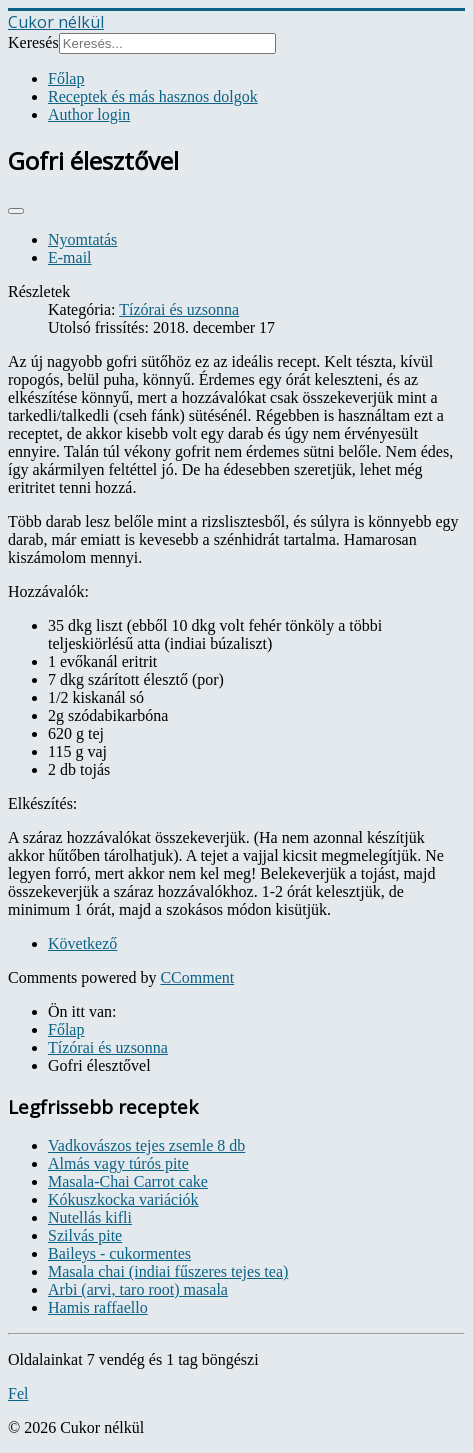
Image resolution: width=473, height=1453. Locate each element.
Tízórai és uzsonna (179, 309)
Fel (18, 1393)
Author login (89, 114)
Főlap (66, 78)
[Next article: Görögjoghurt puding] (82, 943)
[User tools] (16, 211)
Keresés (33, 42)
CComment (197, 977)
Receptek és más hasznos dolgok (153, 96)
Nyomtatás (82, 239)
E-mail (70, 257)
